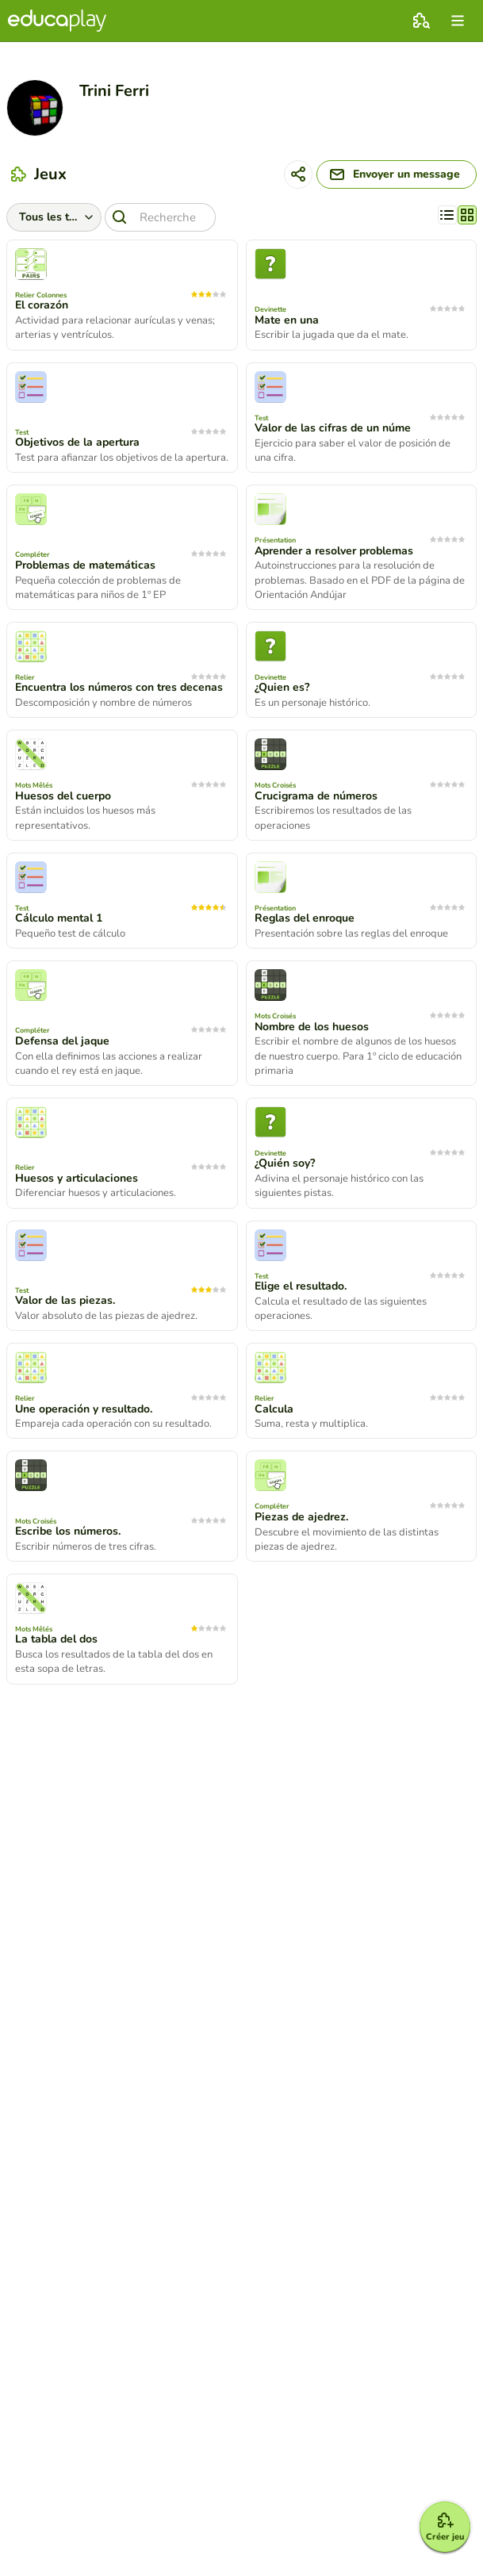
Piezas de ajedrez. (301, 1517)
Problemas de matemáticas (85, 565)
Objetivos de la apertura (77, 442)
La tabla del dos (56, 1639)
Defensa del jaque (62, 1041)
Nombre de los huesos (312, 1027)
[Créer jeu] (445, 2526)
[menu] (457, 20)
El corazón (41, 305)
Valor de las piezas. (65, 1300)
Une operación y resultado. (83, 1409)
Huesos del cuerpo (63, 796)
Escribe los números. (68, 1531)
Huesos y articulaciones (76, 1178)
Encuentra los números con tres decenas (119, 687)
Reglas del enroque (305, 918)
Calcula (274, 1409)
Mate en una (287, 320)
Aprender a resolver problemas (334, 551)
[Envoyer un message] (396, 174)
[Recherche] (160, 217)
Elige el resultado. (301, 1286)
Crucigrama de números (316, 796)
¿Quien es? (282, 687)
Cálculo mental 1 (58, 918)
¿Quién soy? (285, 1163)
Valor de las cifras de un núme (333, 428)
